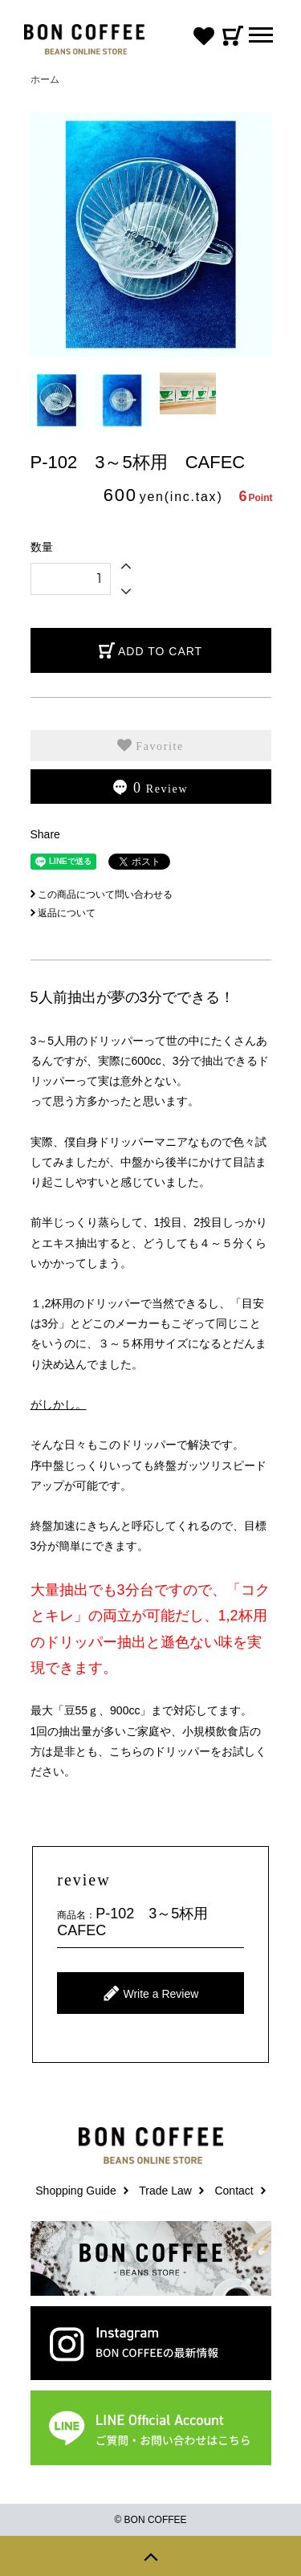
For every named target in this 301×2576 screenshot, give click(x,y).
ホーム (45, 79)
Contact (233, 2190)
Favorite (150, 745)
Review (150, 788)
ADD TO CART (150, 650)
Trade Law (165, 2190)
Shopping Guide (75, 2190)
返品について (63, 913)
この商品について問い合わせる (102, 894)
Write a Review (151, 1993)
